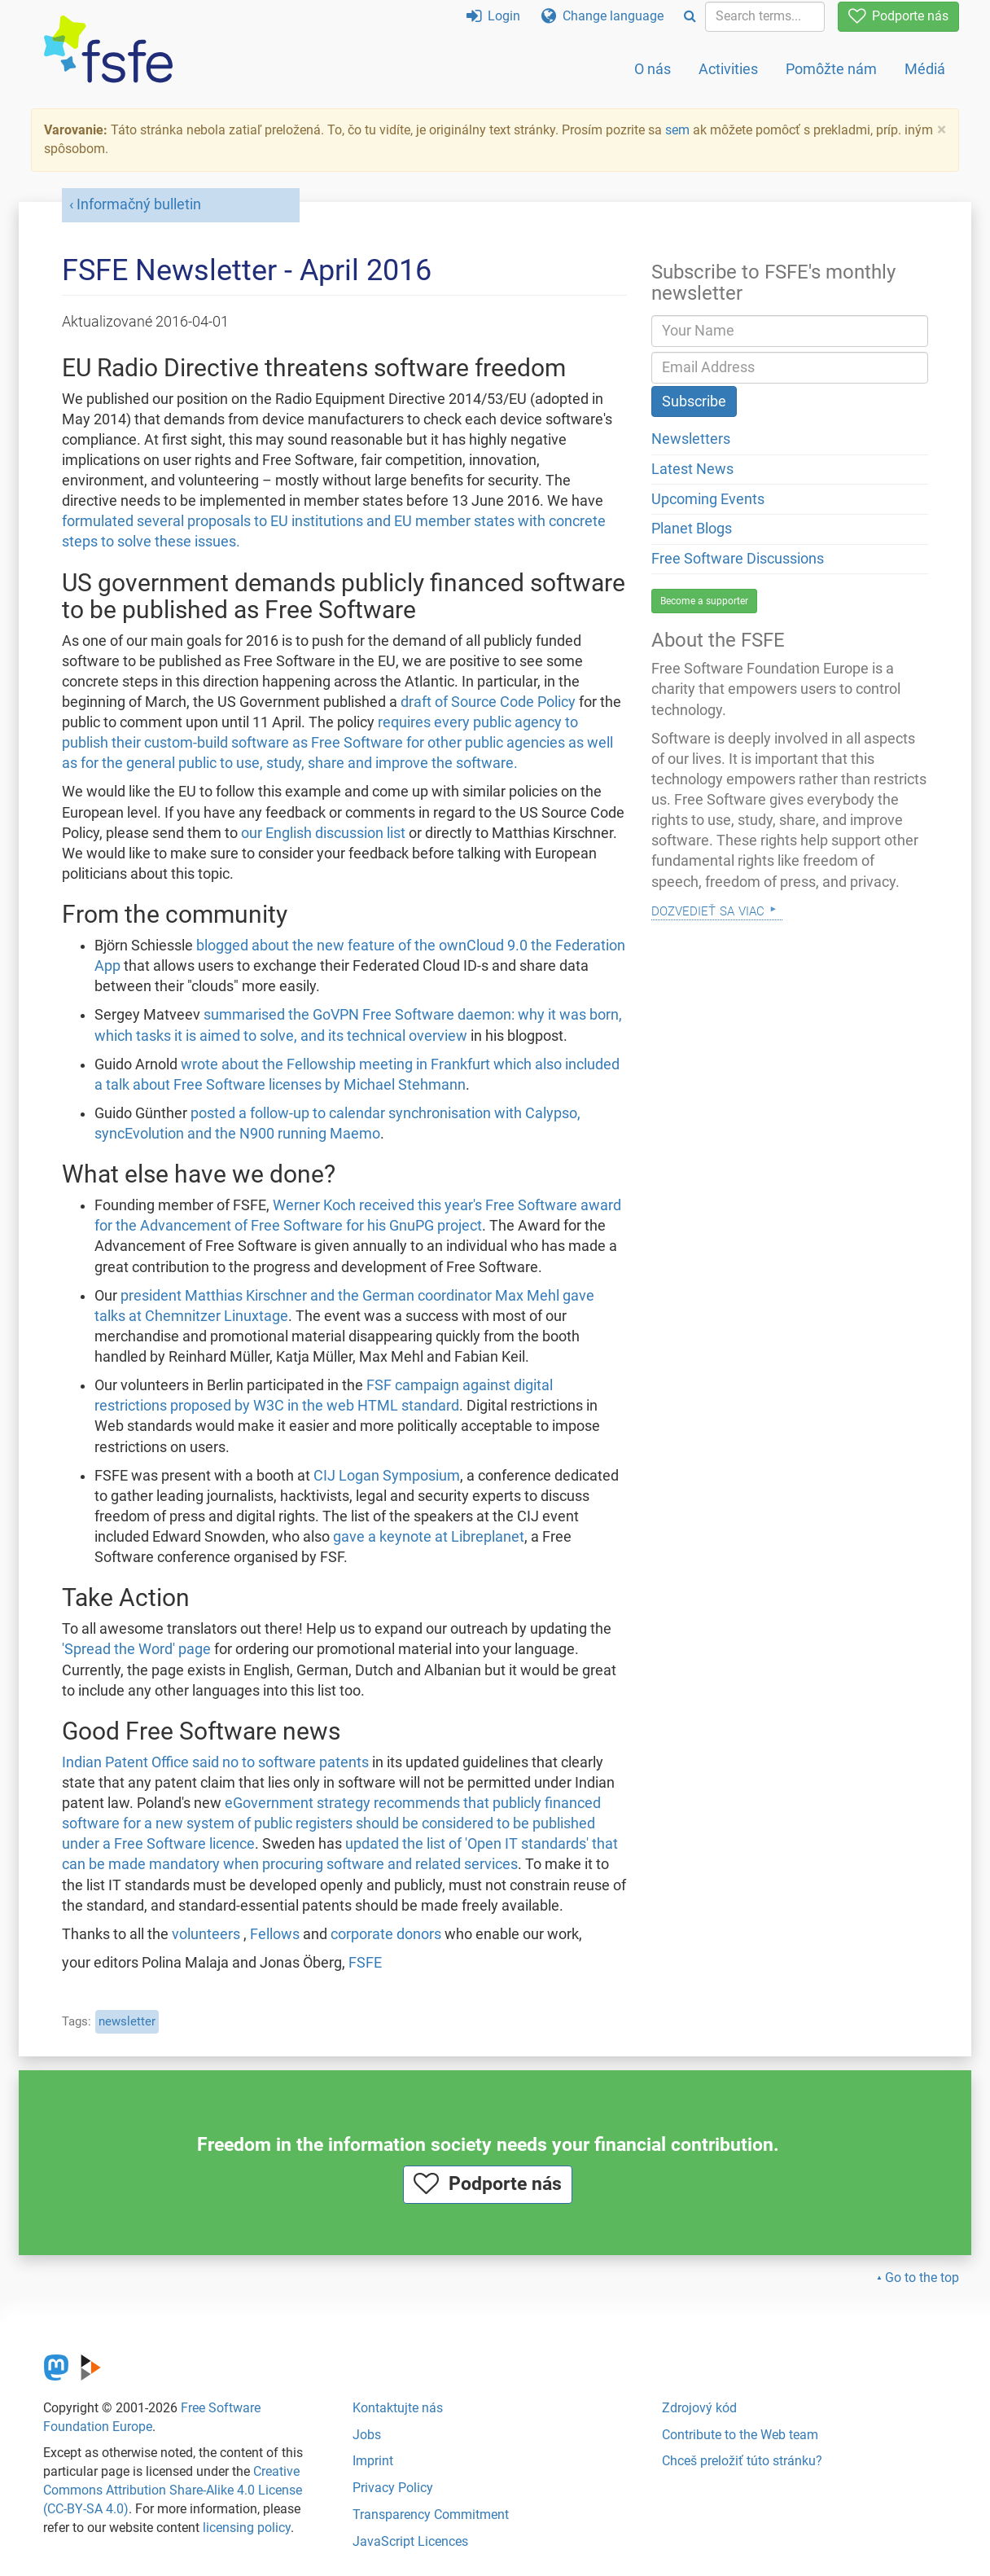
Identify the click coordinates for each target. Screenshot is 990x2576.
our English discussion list (323, 833)
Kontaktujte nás (398, 2408)
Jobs (367, 2434)
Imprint (373, 2460)
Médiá (925, 68)
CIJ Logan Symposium (386, 1476)
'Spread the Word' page (136, 1649)
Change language (602, 16)
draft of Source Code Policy (488, 702)
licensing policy (247, 2527)
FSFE (365, 1963)
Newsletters (690, 439)
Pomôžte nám (831, 68)
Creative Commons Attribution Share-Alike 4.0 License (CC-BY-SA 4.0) (172, 2490)
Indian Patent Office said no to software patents (215, 1762)
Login (493, 16)
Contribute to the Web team (740, 2434)
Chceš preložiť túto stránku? (742, 2460)
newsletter (127, 2021)
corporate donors (386, 1934)
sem (677, 130)
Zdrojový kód (699, 2408)
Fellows (275, 1934)
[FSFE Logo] (108, 50)
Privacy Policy (393, 2487)
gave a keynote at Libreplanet (428, 1537)
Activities (728, 68)
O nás (652, 68)
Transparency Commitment (431, 2514)
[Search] (690, 16)
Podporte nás (898, 16)
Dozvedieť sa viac (707, 909)
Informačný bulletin (139, 204)
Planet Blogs (691, 528)
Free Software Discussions (737, 559)
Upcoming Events (707, 499)
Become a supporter (704, 601)
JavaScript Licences (410, 2541)
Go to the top (922, 2277)
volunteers (206, 1934)
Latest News (692, 469)
